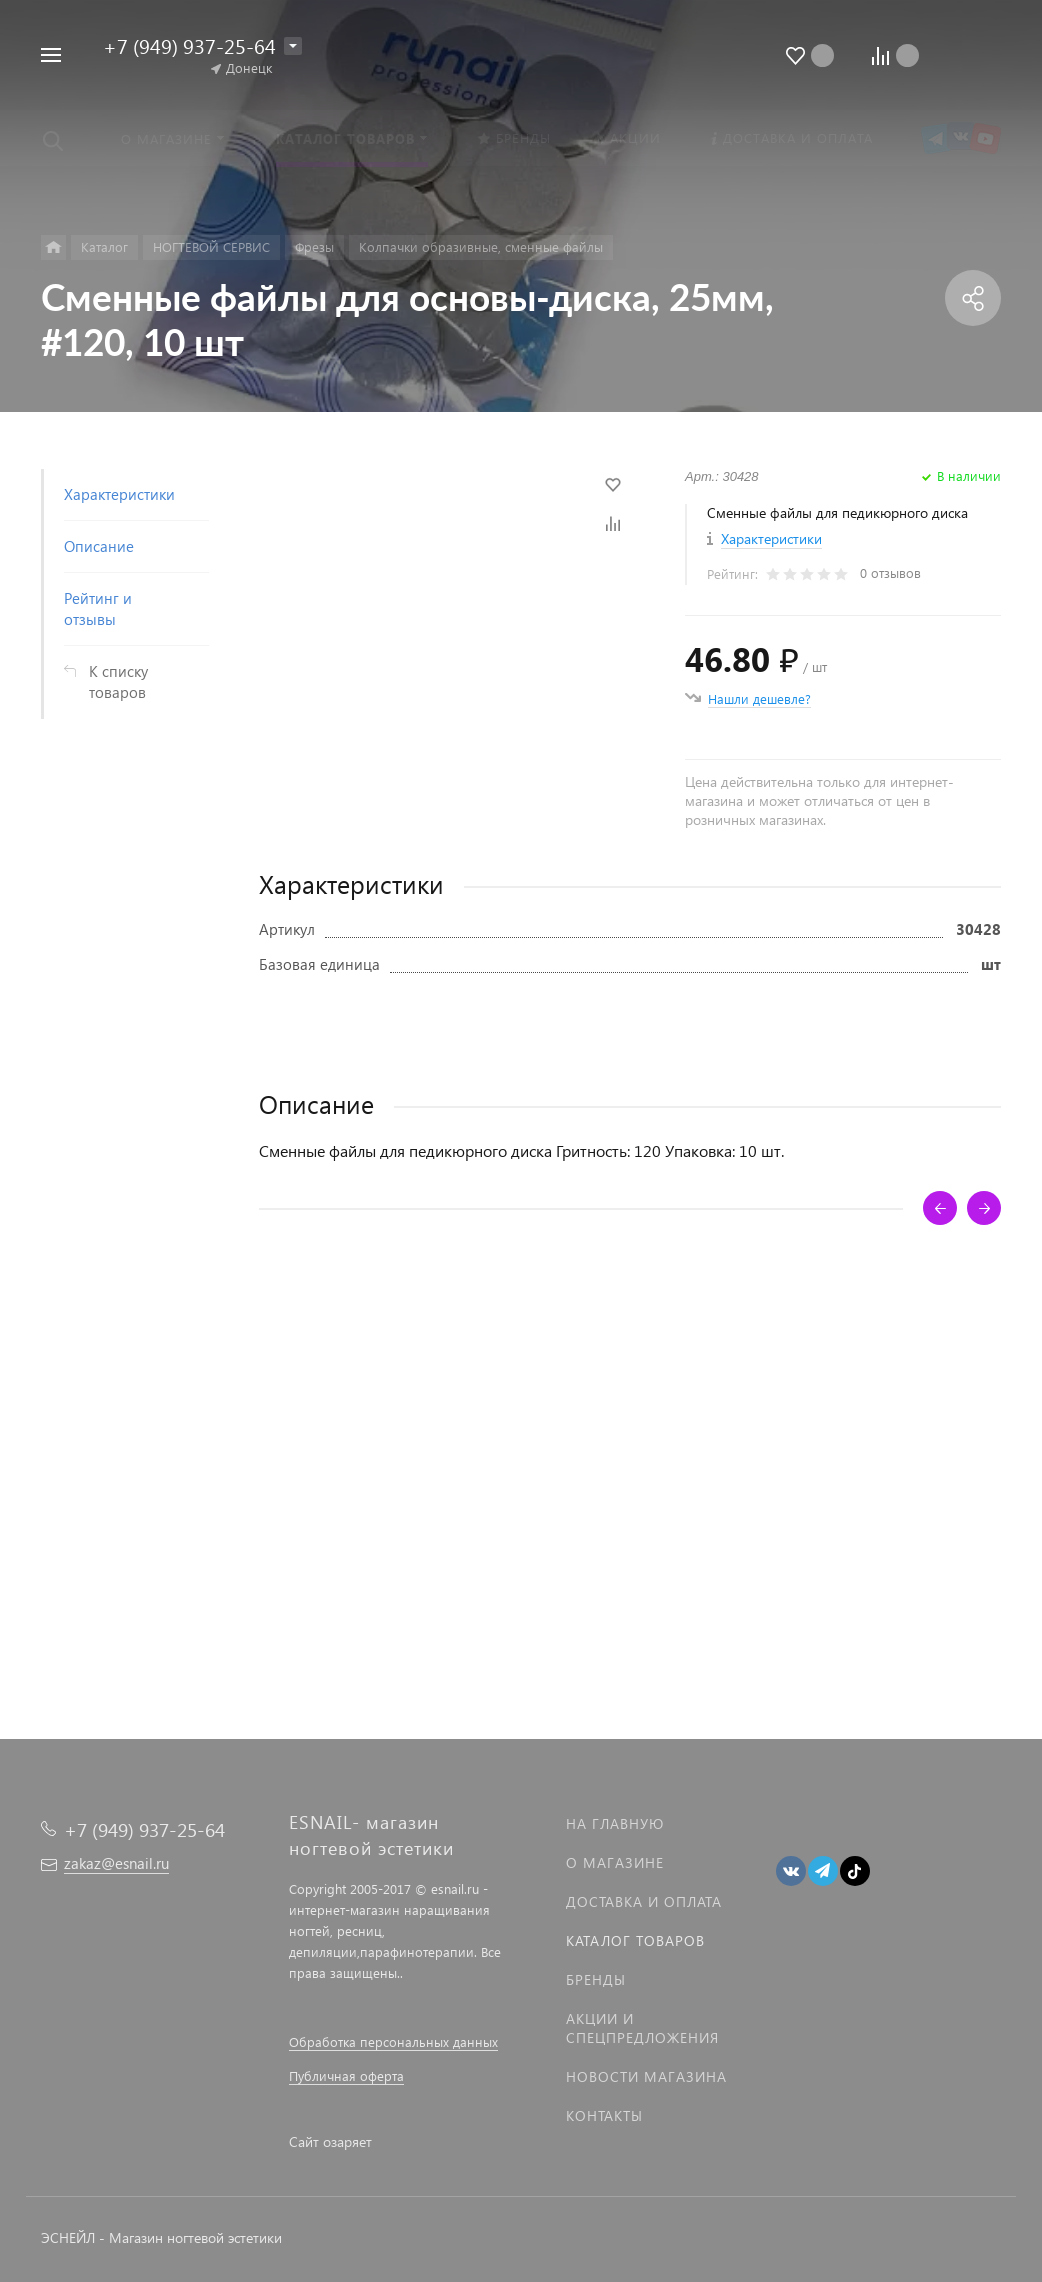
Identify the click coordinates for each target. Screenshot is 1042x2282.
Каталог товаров (635, 1940)
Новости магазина (646, 2076)
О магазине (615, 1862)
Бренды (596, 1979)
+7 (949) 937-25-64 (189, 45)
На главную (615, 1823)
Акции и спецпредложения (642, 2028)
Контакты (604, 2115)
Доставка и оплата (644, 1901)
